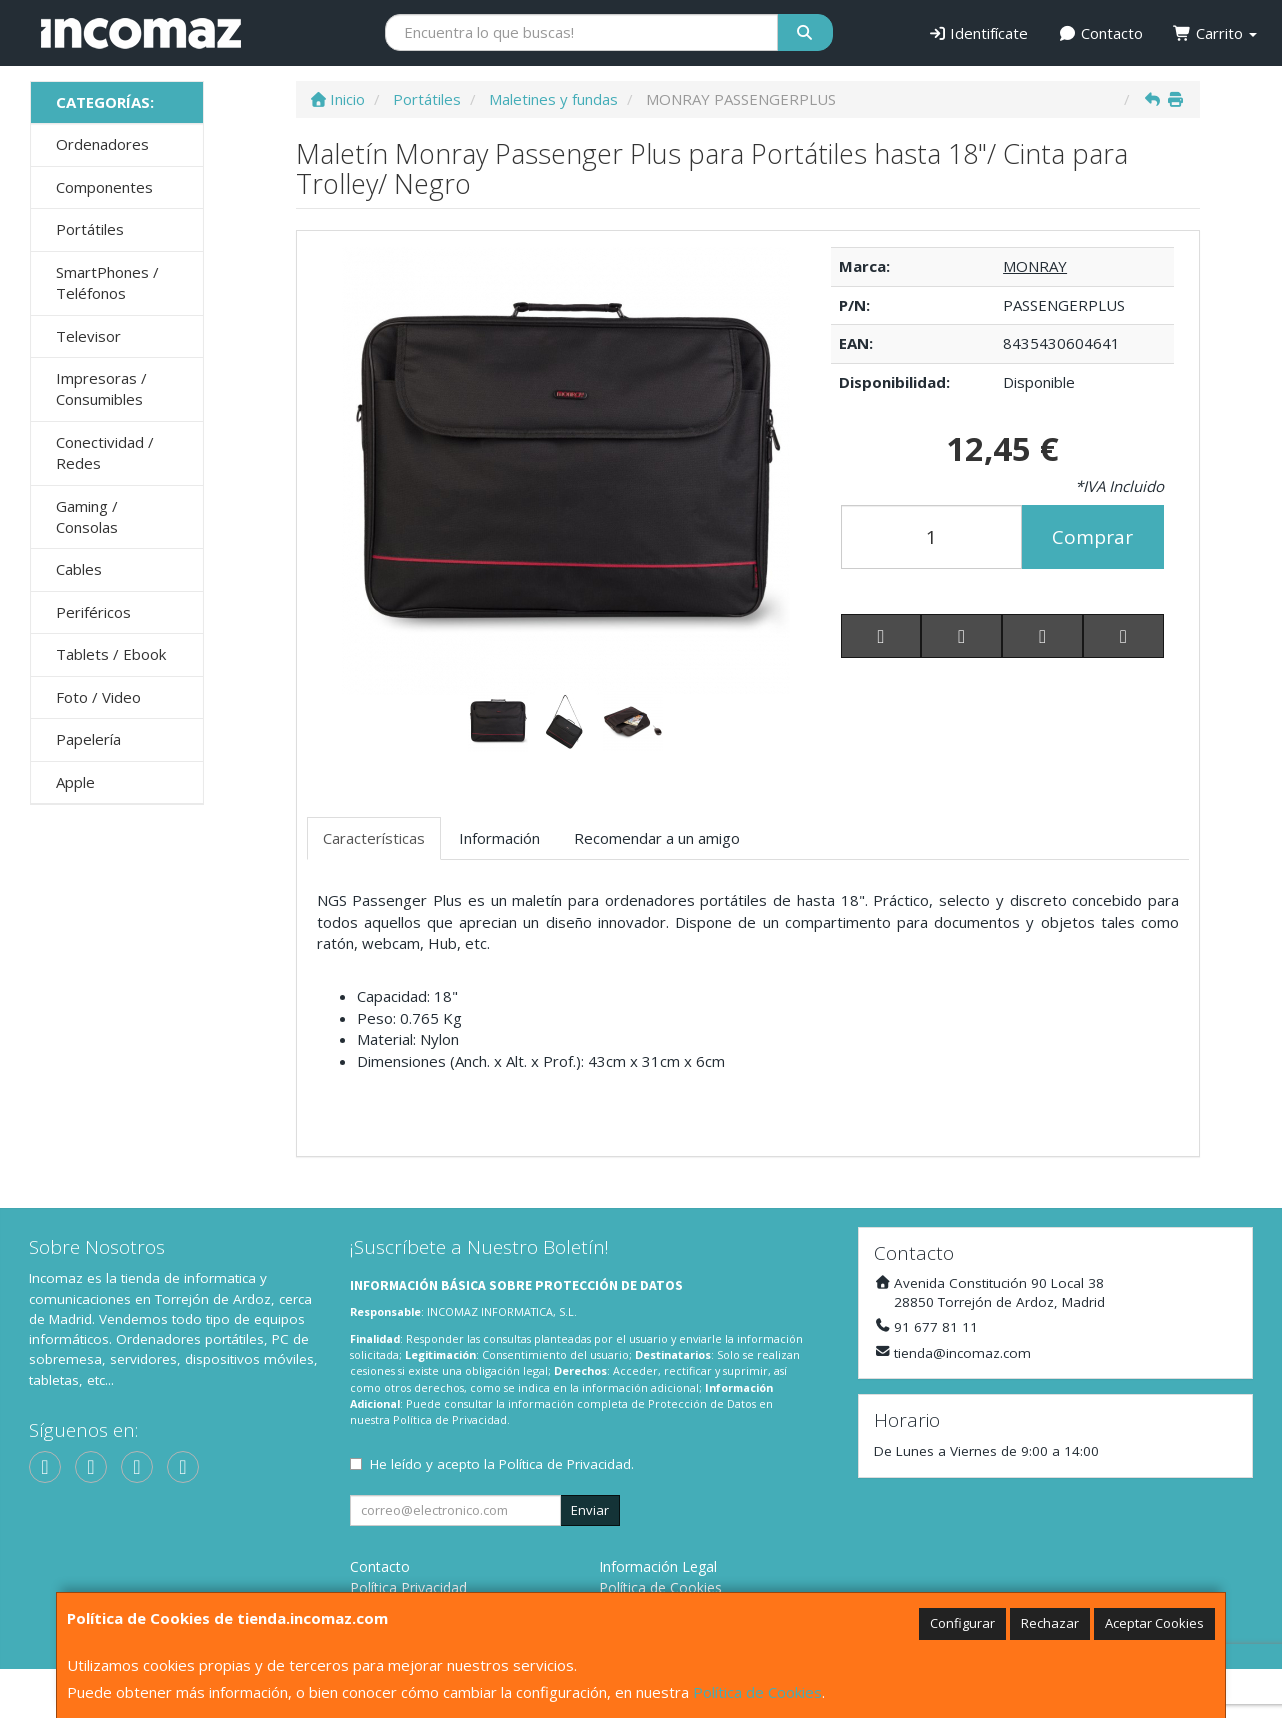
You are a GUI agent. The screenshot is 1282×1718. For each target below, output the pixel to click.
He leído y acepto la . (502, 1464)
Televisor (88, 336)
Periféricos (93, 612)
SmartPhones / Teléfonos (107, 282)
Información (499, 838)
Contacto (1100, 33)
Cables (79, 569)
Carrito (1215, 33)
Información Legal (658, 1566)
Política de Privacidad (450, 1419)
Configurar (962, 1623)
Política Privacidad (408, 1587)
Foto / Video (98, 697)
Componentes (104, 187)
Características (374, 838)
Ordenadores (102, 144)
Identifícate (978, 33)
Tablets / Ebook (111, 654)
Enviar (590, 1510)
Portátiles (90, 229)
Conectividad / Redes (105, 452)
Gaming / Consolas (87, 516)
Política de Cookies (757, 1692)
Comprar (1092, 537)
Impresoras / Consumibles (101, 388)
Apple (75, 782)
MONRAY (1035, 266)
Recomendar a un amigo (657, 838)
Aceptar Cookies (1154, 1623)
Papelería (88, 739)
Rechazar (1050, 1623)
